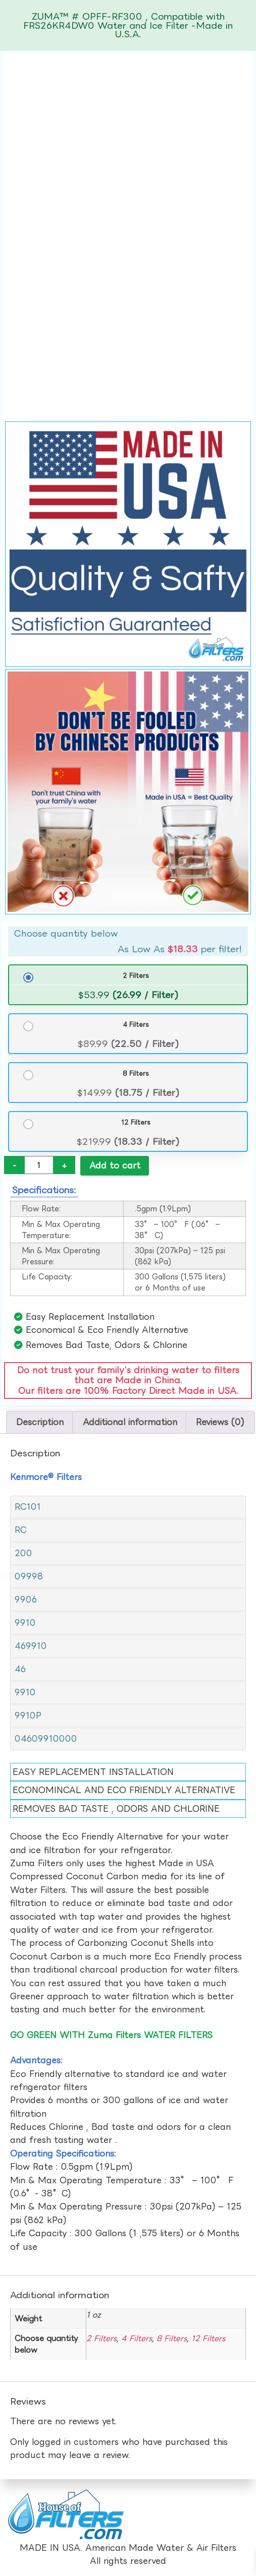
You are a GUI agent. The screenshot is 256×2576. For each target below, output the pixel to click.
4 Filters (136, 1024)
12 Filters (135, 1122)
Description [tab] (40, 1422)
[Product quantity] (39, 1165)
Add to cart (114, 1165)
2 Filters (136, 975)
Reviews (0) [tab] (220, 1422)
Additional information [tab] (130, 1422)
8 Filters (136, 1073)
